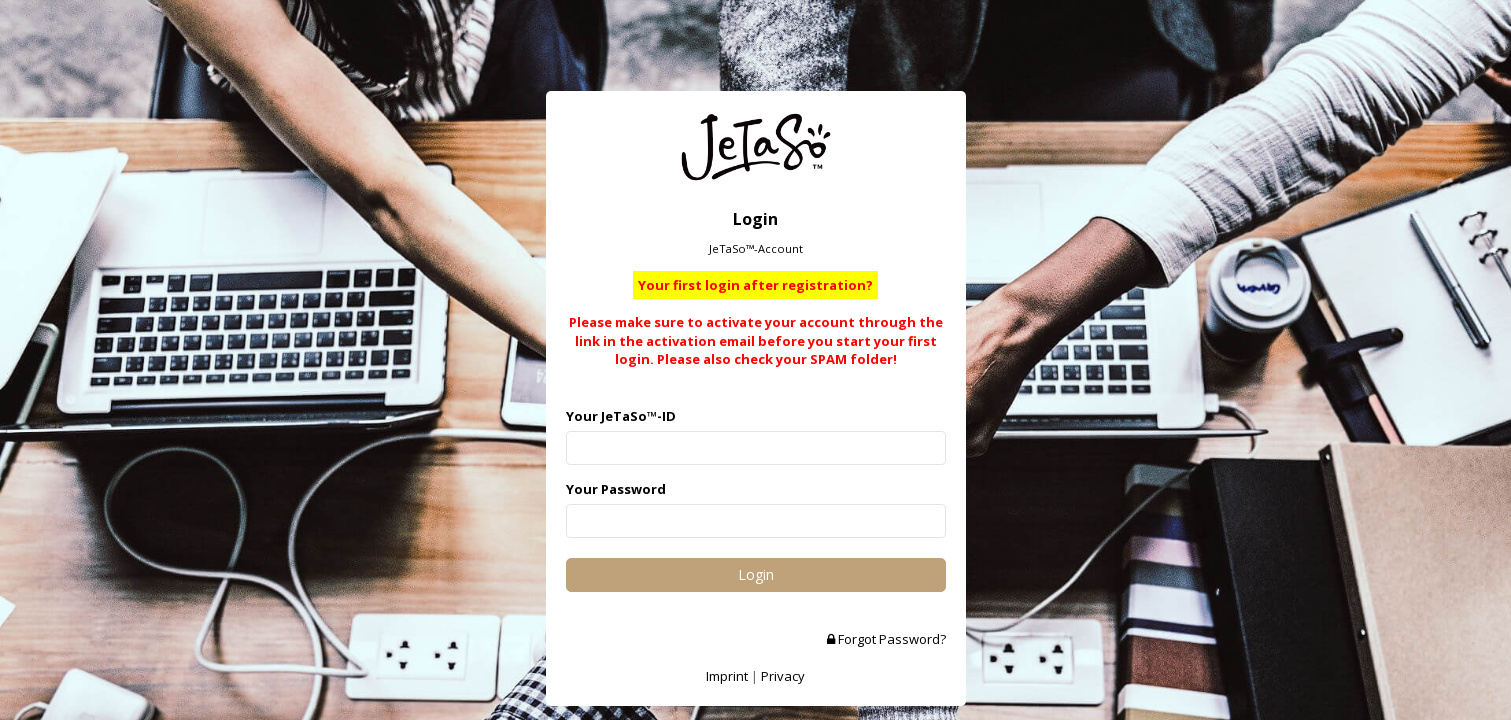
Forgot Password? (886, 639)
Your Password (616, 489)
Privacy (783, 676)
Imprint (727, 676)
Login (756, 574)
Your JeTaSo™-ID (621, 416)
